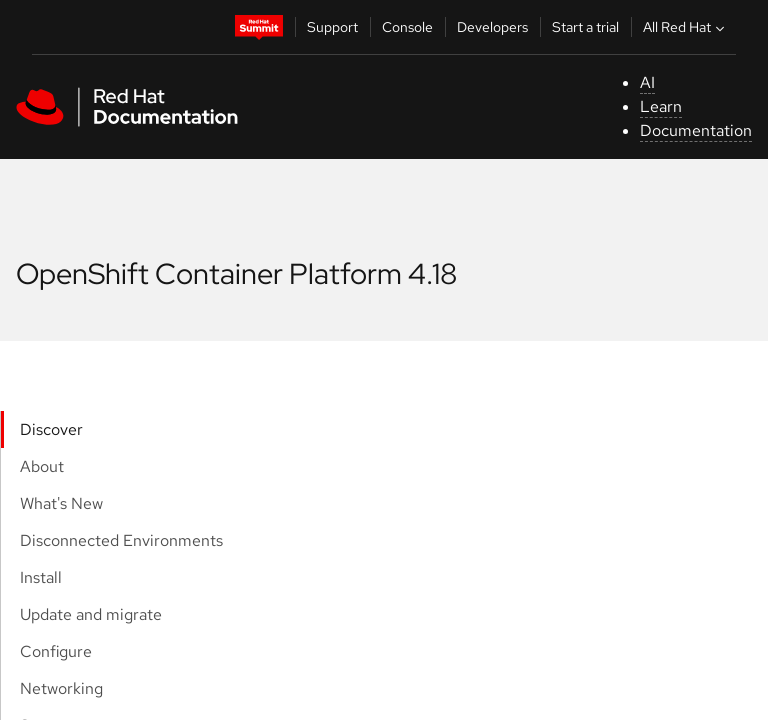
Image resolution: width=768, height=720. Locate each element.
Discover (51, 429)
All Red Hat (686, 27)
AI (647, 82)
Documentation (696, 130)
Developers (492, 27)
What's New (61, 503)
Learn (661, 106)
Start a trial (585, 27)
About (42, 466)
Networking (61, 688)
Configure (56, 651)
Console (407, 27)
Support (332, 27)
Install (41, 577)
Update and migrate (91, 614)
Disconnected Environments (121, 540)
